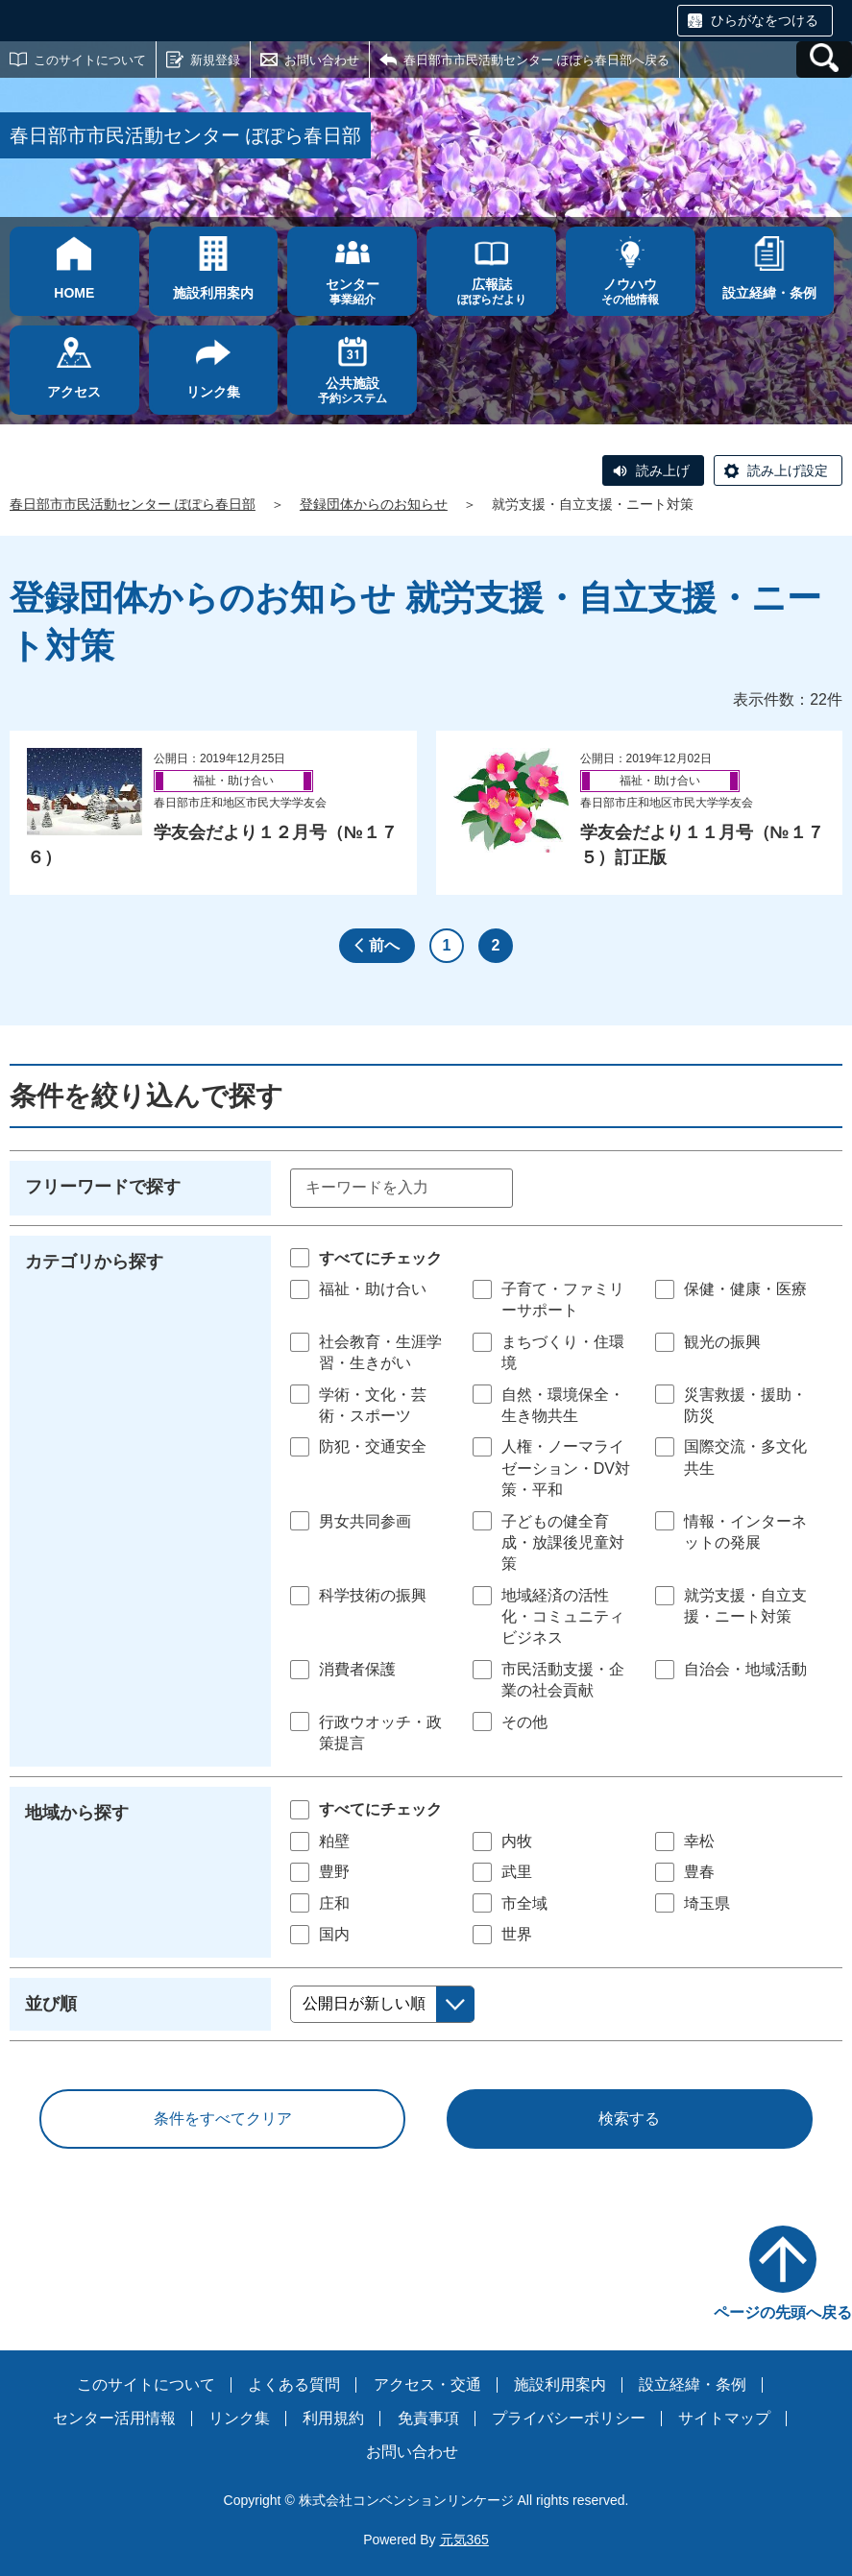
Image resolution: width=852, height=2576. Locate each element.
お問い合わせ (321, 60)
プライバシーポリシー (568, 2418)
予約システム (352, 390)
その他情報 (631, 291)
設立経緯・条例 (692, 2384)
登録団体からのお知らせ (374, 504)
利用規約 (333, 2418)
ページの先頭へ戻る (783, 2312)
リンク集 (239, 2418)
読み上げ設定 (787, 470)
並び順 (51, 2003)
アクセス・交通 (427, 2384)
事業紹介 (352, 291)
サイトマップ (724, 2418)
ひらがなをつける (764, 20)
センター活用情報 (114, 2418)
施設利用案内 (560, 2384)
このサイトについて (90, 60)
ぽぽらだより (491, 291)
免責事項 (428, 2418)
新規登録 (215, 60)
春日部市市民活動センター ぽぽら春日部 (133, 504)
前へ (384, 945)
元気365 (464, 2539)
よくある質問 (294, 2384)
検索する (629, 2118)
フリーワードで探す (103, 1186)
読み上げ (663, 470)
